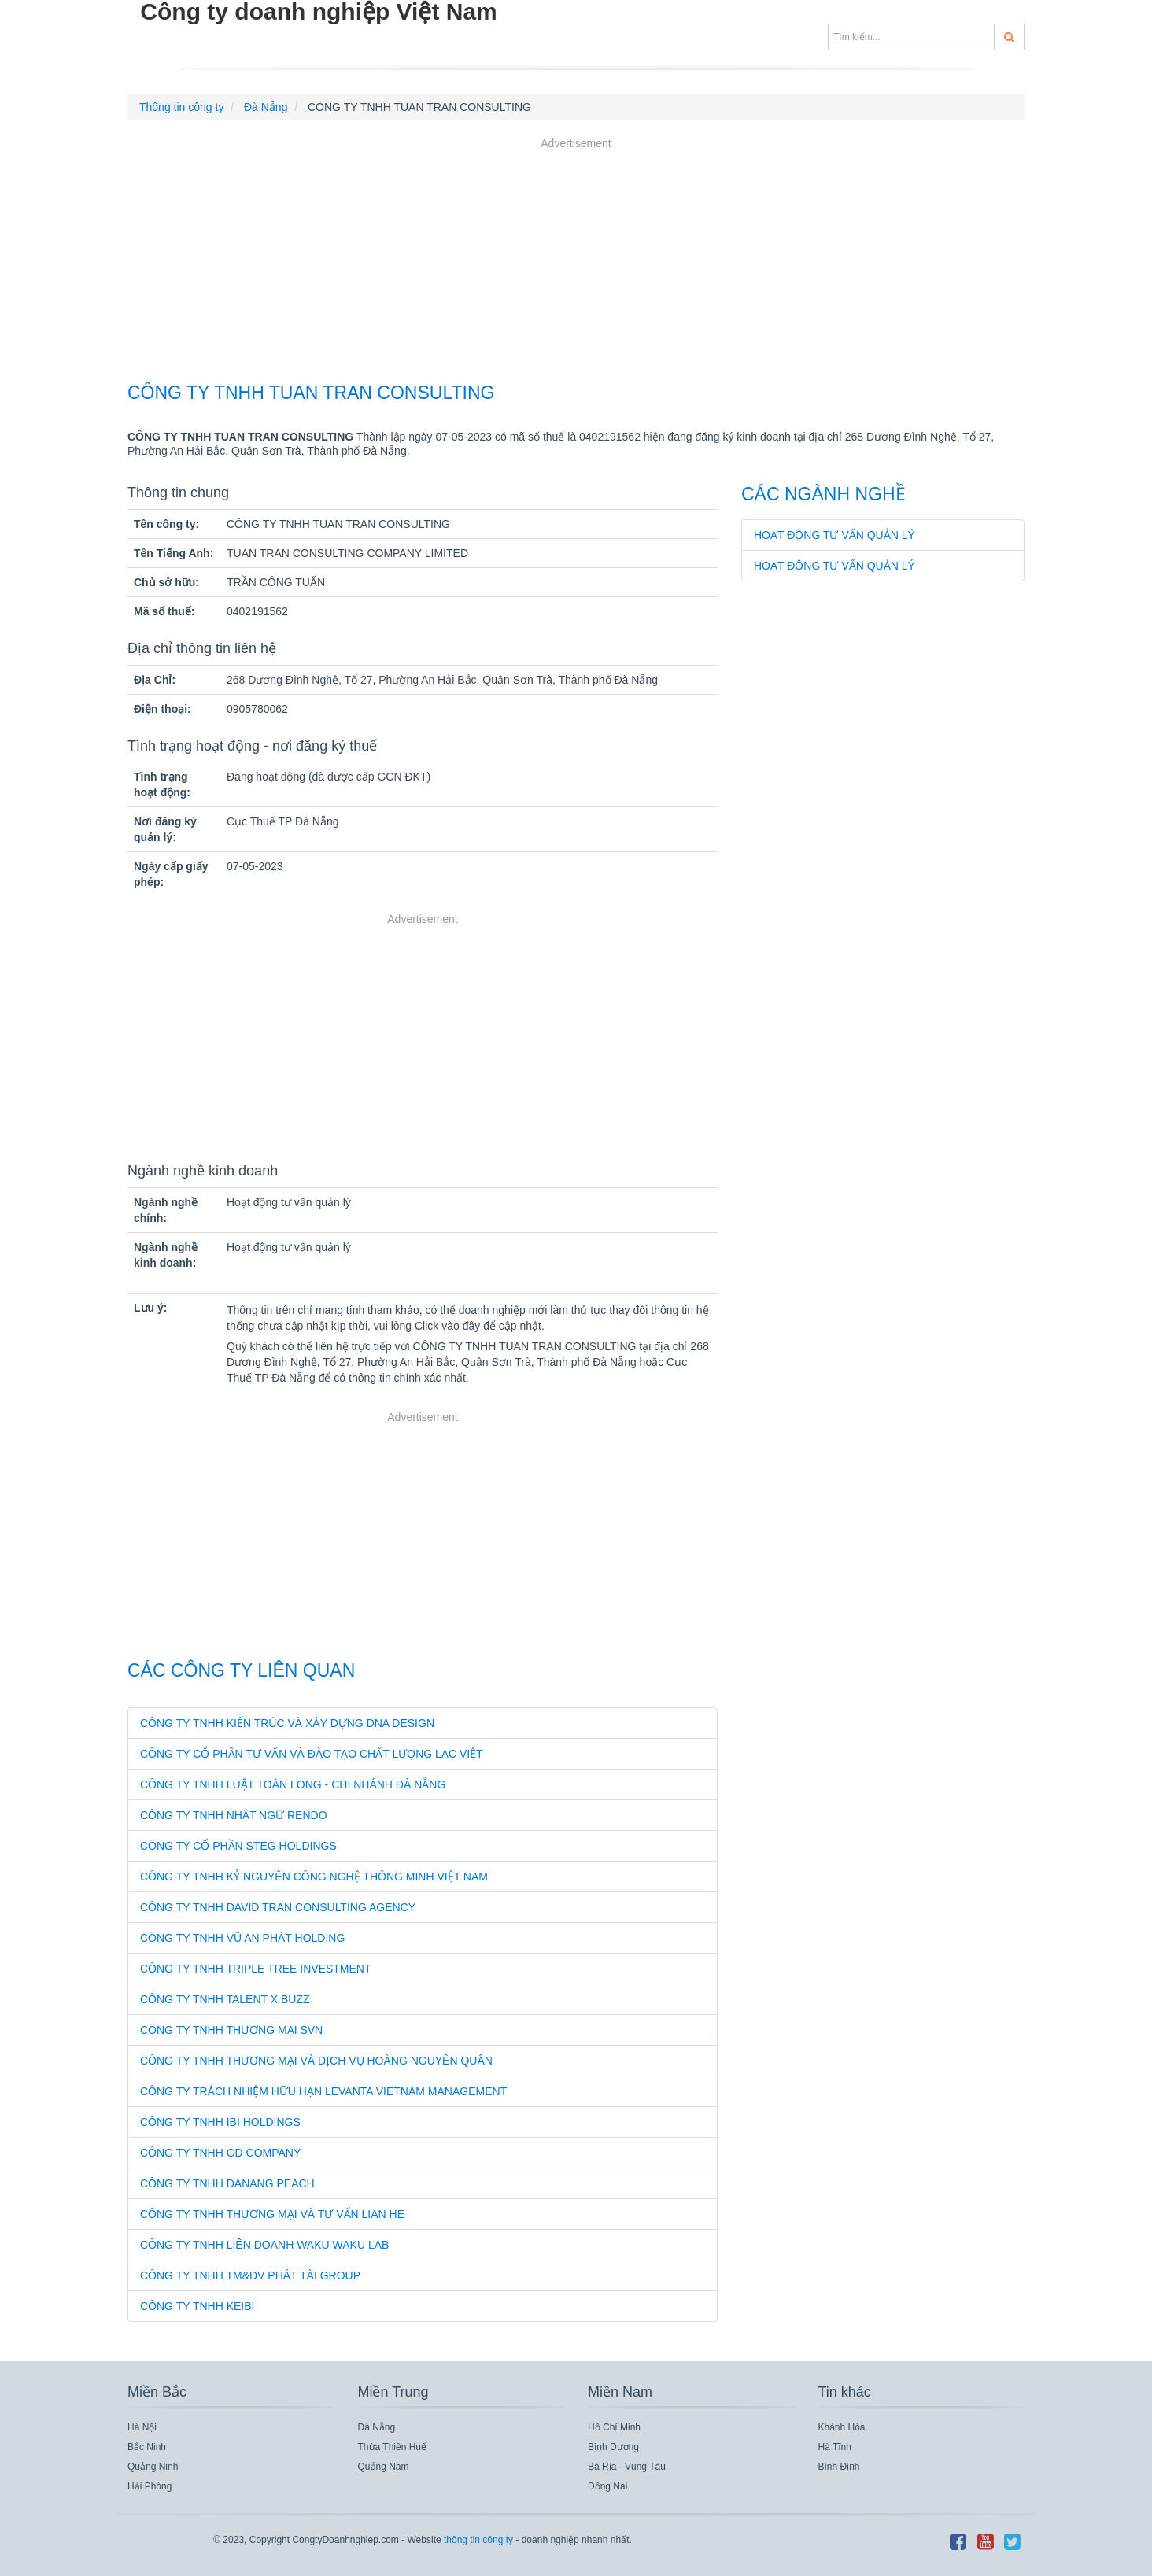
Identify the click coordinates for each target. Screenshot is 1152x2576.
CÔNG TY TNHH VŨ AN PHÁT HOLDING (242, 1938)
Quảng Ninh (152, 2466)
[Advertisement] (576, 262)
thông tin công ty (478, 2539)
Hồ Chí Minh (614, 2427)
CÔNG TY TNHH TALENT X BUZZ (224, 1999)
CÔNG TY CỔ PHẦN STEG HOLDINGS (238, 1846)
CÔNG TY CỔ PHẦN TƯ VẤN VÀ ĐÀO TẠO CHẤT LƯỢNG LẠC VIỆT (311, 1753)
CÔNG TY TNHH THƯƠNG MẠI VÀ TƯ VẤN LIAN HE (272, 2214)
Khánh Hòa (842, 2427)
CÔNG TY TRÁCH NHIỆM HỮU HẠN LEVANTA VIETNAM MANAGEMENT (323, 2091)
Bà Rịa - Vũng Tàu (627, 2466)
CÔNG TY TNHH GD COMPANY (220, 2152)
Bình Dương (613, 2446)
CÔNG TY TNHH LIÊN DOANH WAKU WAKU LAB (264, 2244)
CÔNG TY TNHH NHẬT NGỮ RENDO (233, 1815)
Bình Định (839, 2466)
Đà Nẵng (377, 2427)
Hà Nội (142, 2427)
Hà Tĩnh (834, 2446)
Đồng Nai (607, 2486)
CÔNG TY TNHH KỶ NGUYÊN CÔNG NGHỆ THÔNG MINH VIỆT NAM (314, 1876)
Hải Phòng (149, 2486)
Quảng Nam (383, 2466)
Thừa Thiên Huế (392, 2446)
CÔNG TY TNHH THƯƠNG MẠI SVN (231, 2030)
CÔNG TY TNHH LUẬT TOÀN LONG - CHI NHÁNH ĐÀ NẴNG (292, 1784)
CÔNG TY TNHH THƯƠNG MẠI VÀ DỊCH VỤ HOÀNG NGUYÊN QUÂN (316, 2060)
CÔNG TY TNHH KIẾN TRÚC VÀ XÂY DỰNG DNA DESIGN (287, 1723)
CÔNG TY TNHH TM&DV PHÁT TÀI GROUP (250, 2275)
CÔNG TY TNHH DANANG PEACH (227, 2183)
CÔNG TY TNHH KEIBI (197, 2306)
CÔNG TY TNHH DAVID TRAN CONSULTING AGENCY (277, 1907)
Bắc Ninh (146, 2446)
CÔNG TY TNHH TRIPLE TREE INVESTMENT (255, 1968)
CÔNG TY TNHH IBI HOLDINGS (220, 2122)
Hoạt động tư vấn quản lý (834, 535)
